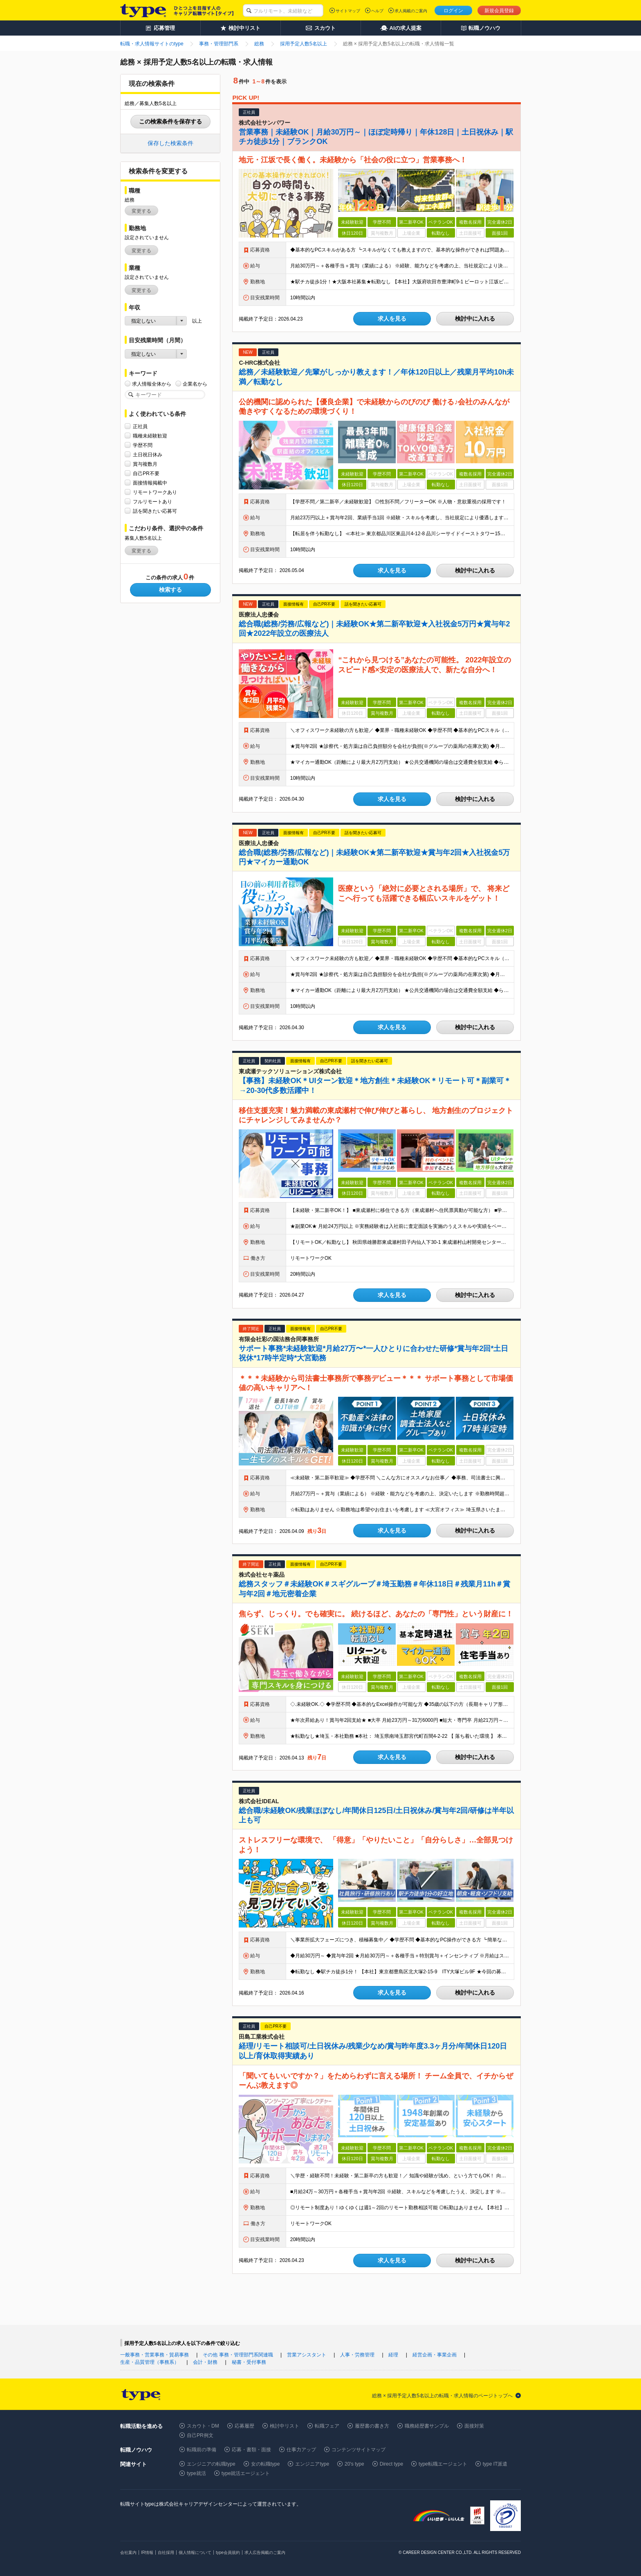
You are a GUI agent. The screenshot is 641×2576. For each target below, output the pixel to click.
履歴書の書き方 (372, 2426)
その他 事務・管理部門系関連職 (238, 2355)
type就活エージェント (246, 2473)
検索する (170, 589)
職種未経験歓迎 (150, 436)
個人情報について (195, 2552)
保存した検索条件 (170, 143)
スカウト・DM (203, 2426)
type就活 (196, 2473)
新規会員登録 (499, 10)
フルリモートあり (152, 501)
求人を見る (392, 318)
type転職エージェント (443, 2464)
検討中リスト (284, 2426)
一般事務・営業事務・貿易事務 (154, 2355)
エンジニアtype (312, 2464)
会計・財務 (205, 2362)
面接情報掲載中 (150, 483)
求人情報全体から (151, 384)
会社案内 (128, 2552)
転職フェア (327, 2426)
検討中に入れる (475, 318)
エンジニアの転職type (211, 2464)
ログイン (453, 10)
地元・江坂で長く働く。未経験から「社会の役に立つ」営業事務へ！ (353, 160)
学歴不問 (142, 445)
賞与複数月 (145, 464)
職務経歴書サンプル (427, 2426)
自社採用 (166, 2552)
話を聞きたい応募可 (155, 511)
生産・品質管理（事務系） (149, 2362)
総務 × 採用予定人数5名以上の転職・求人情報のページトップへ (442, 2396)
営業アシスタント (306, 2355)
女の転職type (265, 2464)
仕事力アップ (301, 2450)
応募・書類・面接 (251, 2450)
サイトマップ (348, 11)
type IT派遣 (495, 2464)
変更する (141, 211)
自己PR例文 (200, 2435)
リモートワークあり (155, 492)
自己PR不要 (146, 473)
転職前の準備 (201, 2450)
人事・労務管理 (357, 2355)
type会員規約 (228, 2552)
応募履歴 (244, 2426)
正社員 (140, 426)
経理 (393, 2355)
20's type (354, 2464)
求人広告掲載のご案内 (264, 2552)
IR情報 (147, 2552)
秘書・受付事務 (249, 2362)
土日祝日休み (147, 454)
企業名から (195, 384)
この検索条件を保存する (170, 121)
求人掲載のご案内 (410, 11)
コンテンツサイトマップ (358, 2450)
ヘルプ (377, 11)
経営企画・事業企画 (434, 2355)
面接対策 (474, 2426)
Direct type (391, 2464)
